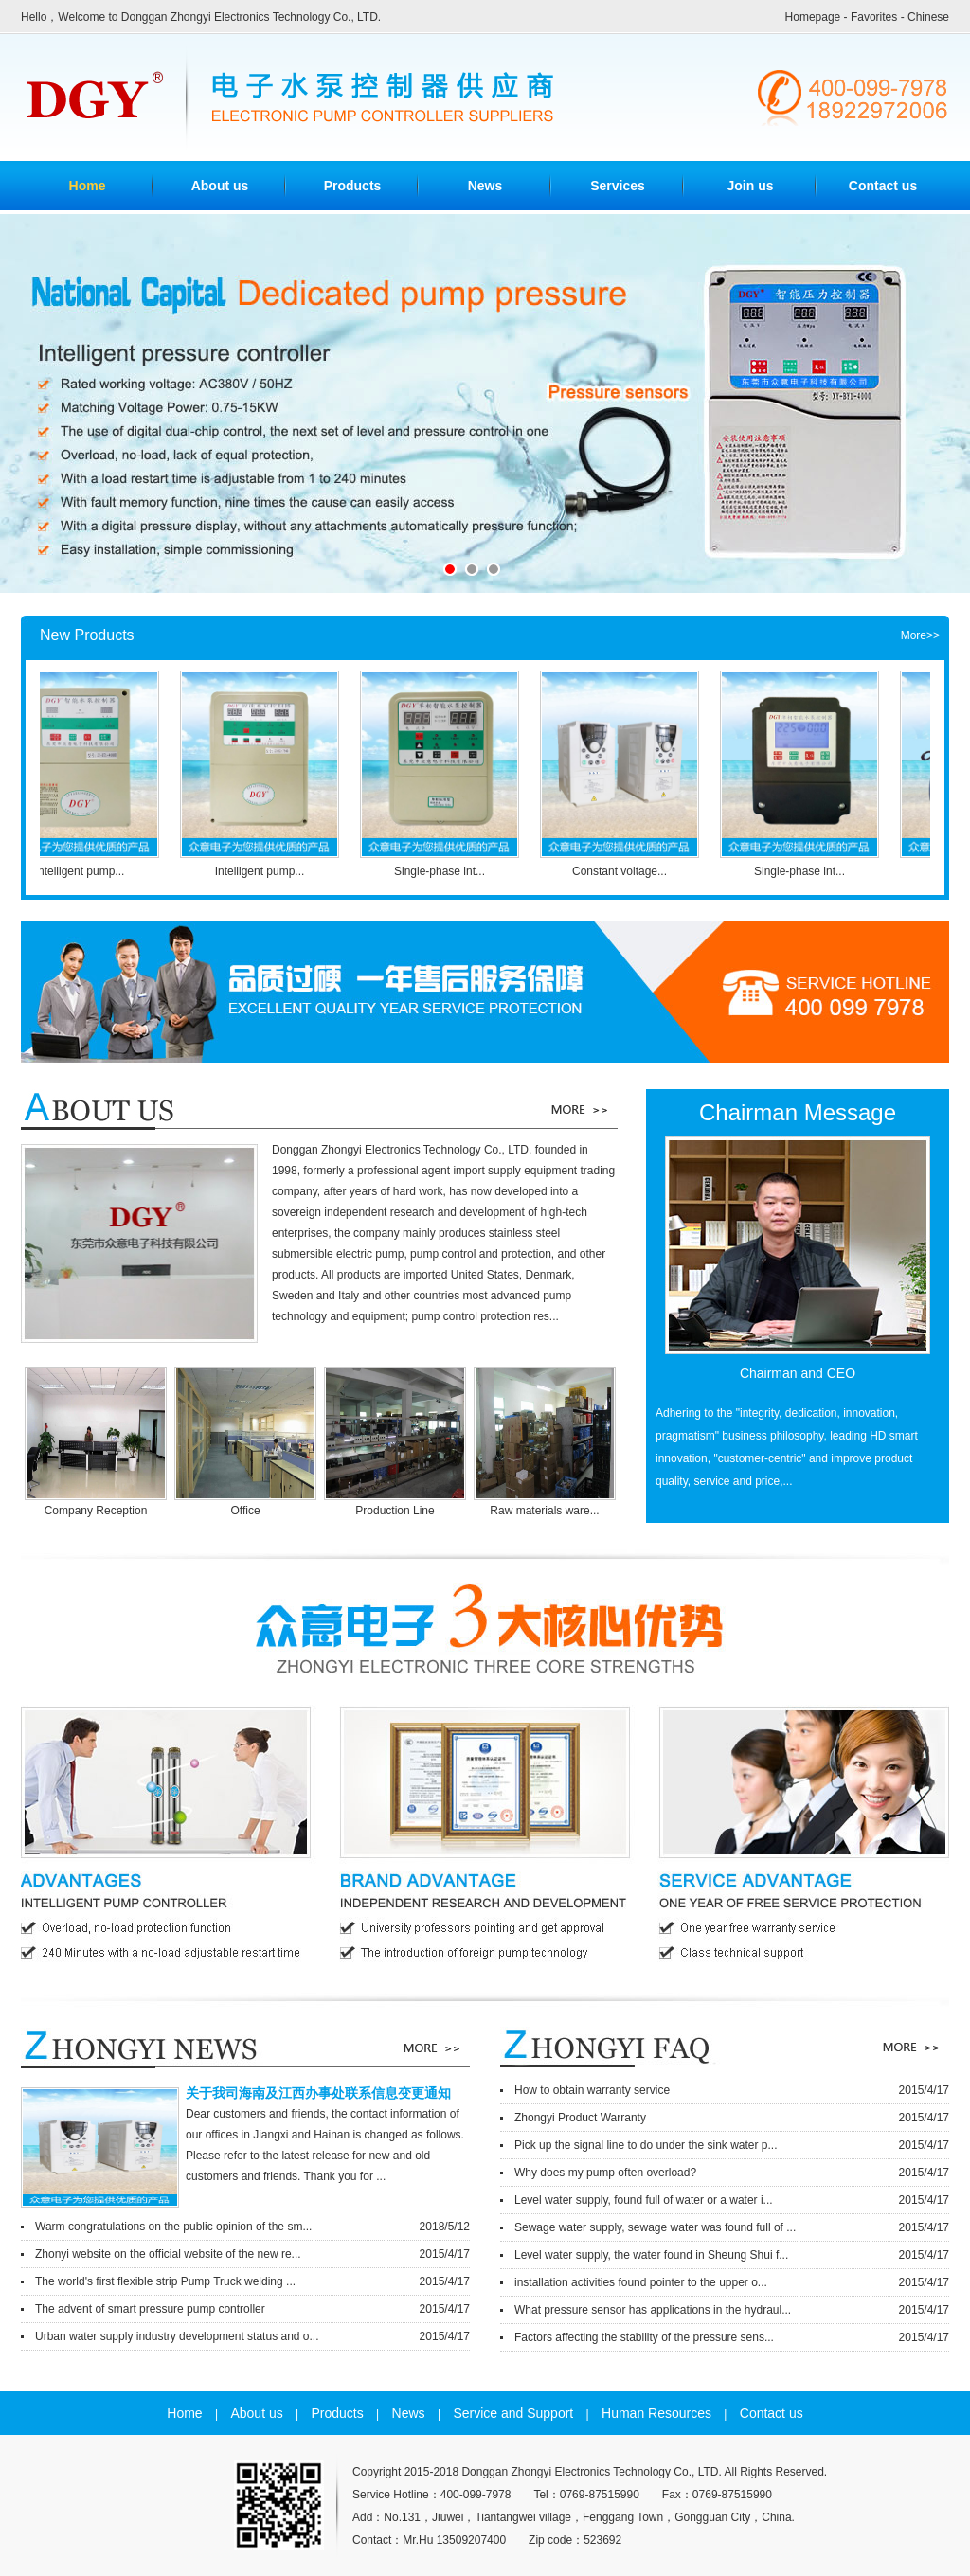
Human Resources (656, 2413)
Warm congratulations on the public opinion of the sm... (252, 2226)
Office (246, 1510)
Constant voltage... (628, 871)
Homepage (813, 17)
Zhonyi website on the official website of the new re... (252, 2254)
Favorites (874, 17)
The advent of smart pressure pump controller (252, 2309)
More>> (920, 635)
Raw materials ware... (546, 1510)
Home (184, 2413)
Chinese (928, 17)
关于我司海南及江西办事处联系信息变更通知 (318, 2093)
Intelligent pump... (89, 871)
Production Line (396, 1510)
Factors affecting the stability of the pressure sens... (731, 2337)
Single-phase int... (448, 871)
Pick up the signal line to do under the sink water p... (731, 2145)
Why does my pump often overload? (731, 2172)
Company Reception (98, 1510)
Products (353, 185)
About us (220, 185)
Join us (750, 185)
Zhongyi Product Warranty (731, 2117)
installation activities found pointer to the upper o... (731, 2282)
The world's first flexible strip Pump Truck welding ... (252, 2281)
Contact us (883, 185)
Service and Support (513, 2413)
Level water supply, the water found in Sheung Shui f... (731, 2255)
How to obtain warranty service (731, 2090)
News (485, 185)
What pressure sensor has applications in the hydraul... (731, 2310)
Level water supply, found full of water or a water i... (731, 2200)
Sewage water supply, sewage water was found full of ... (731, 2227)
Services (617, 185)
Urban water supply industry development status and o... (252, 2336)
